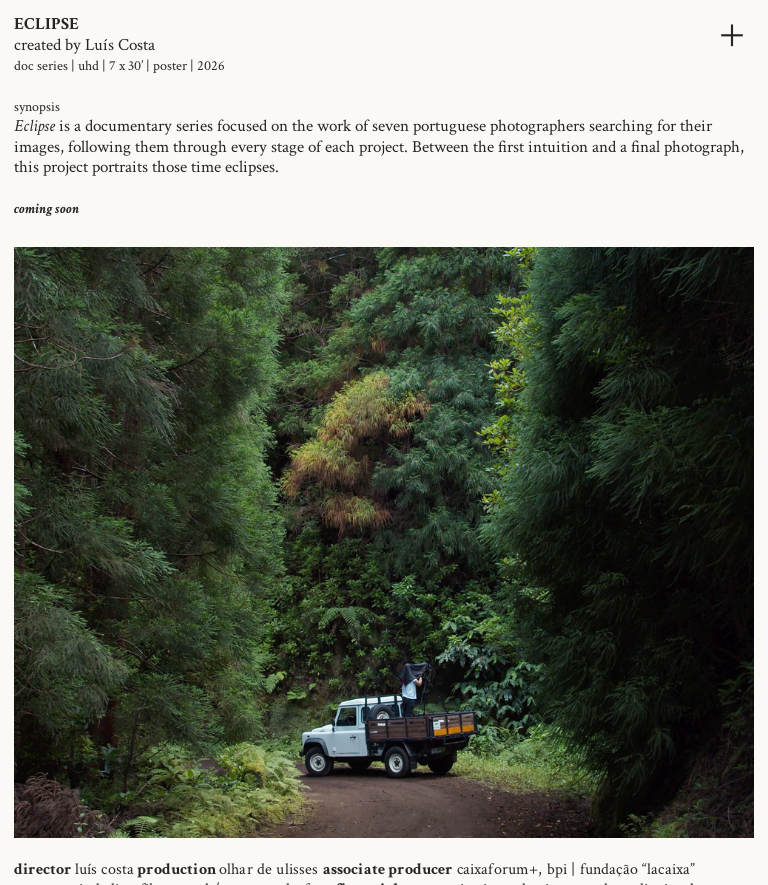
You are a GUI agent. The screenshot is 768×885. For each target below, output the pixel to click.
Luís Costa (120, 45)
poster (170, 66)
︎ (732, 35)
